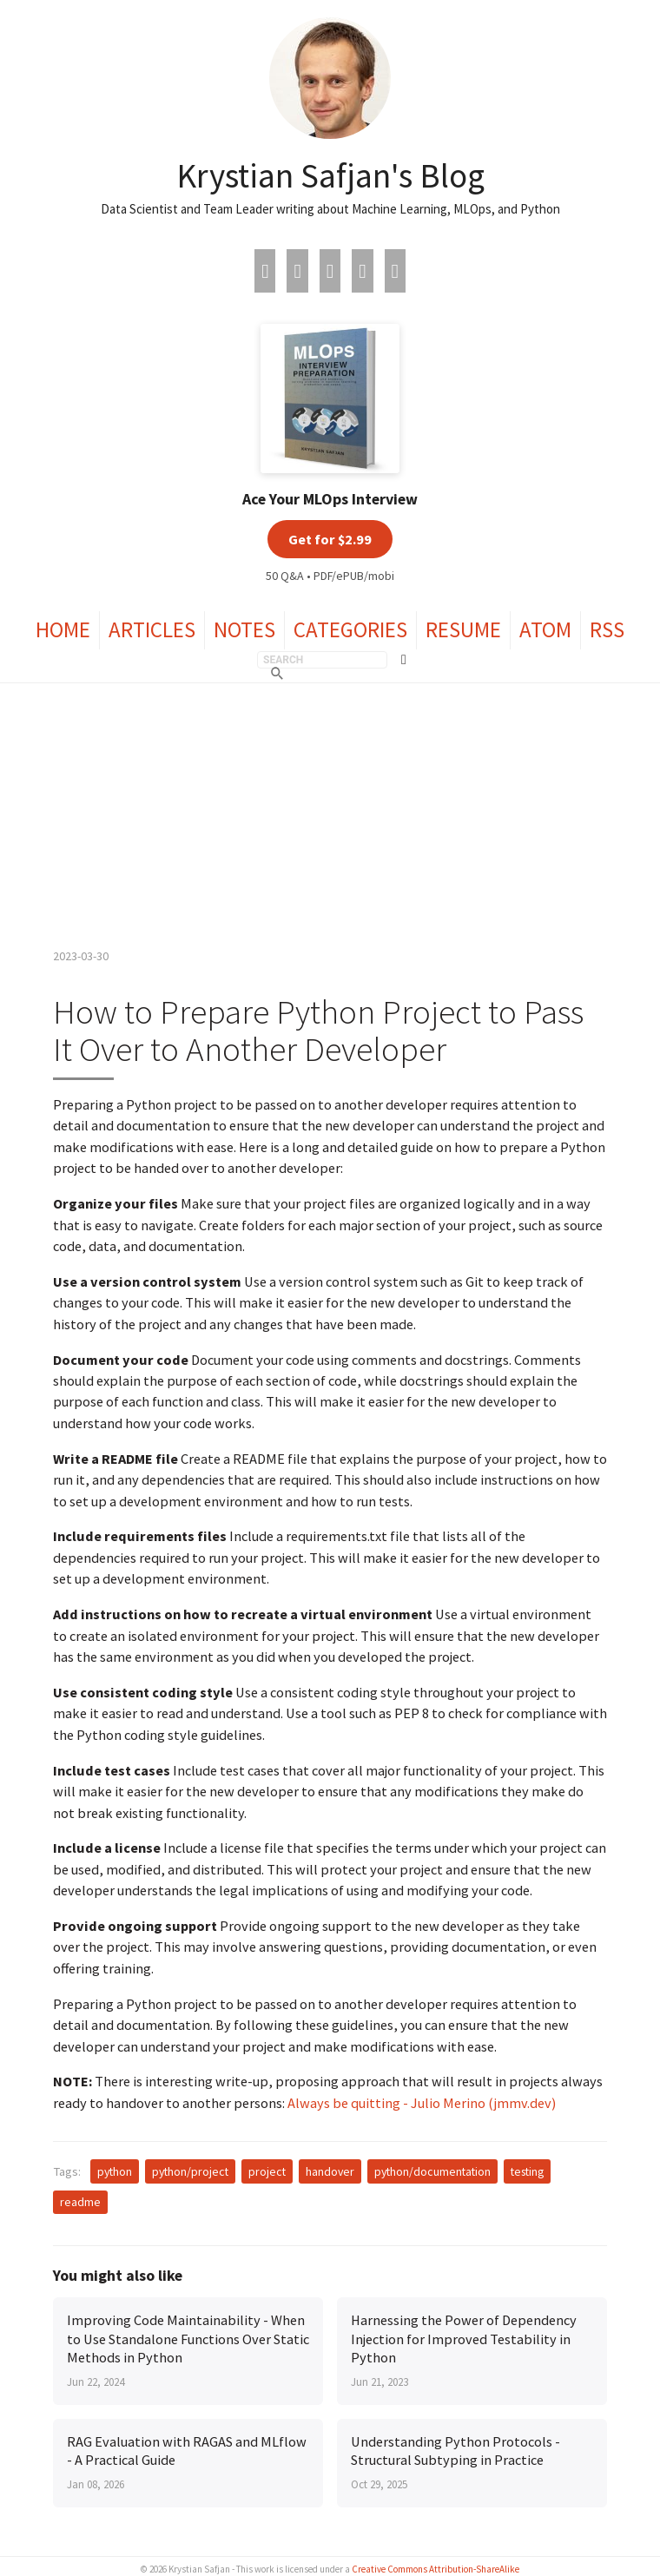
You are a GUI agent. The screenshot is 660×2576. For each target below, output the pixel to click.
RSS (607, 629)
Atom (545, 629)
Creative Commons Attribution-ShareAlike (435, 2569)
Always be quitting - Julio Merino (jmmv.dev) (421, 2103)
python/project (190, 2171)
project (267, 2171)
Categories (350, 629)
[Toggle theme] (403, 659)
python (114, 2171)
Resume (463, 629)
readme (80, 2202)
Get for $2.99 (330, 539)
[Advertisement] (330, 813)
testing (527, 2171)
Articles (152, 629)
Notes (244, 629)
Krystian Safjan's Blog (330, 175)
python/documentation (432, 2171)
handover (330, 2171)
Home (63, 629)
